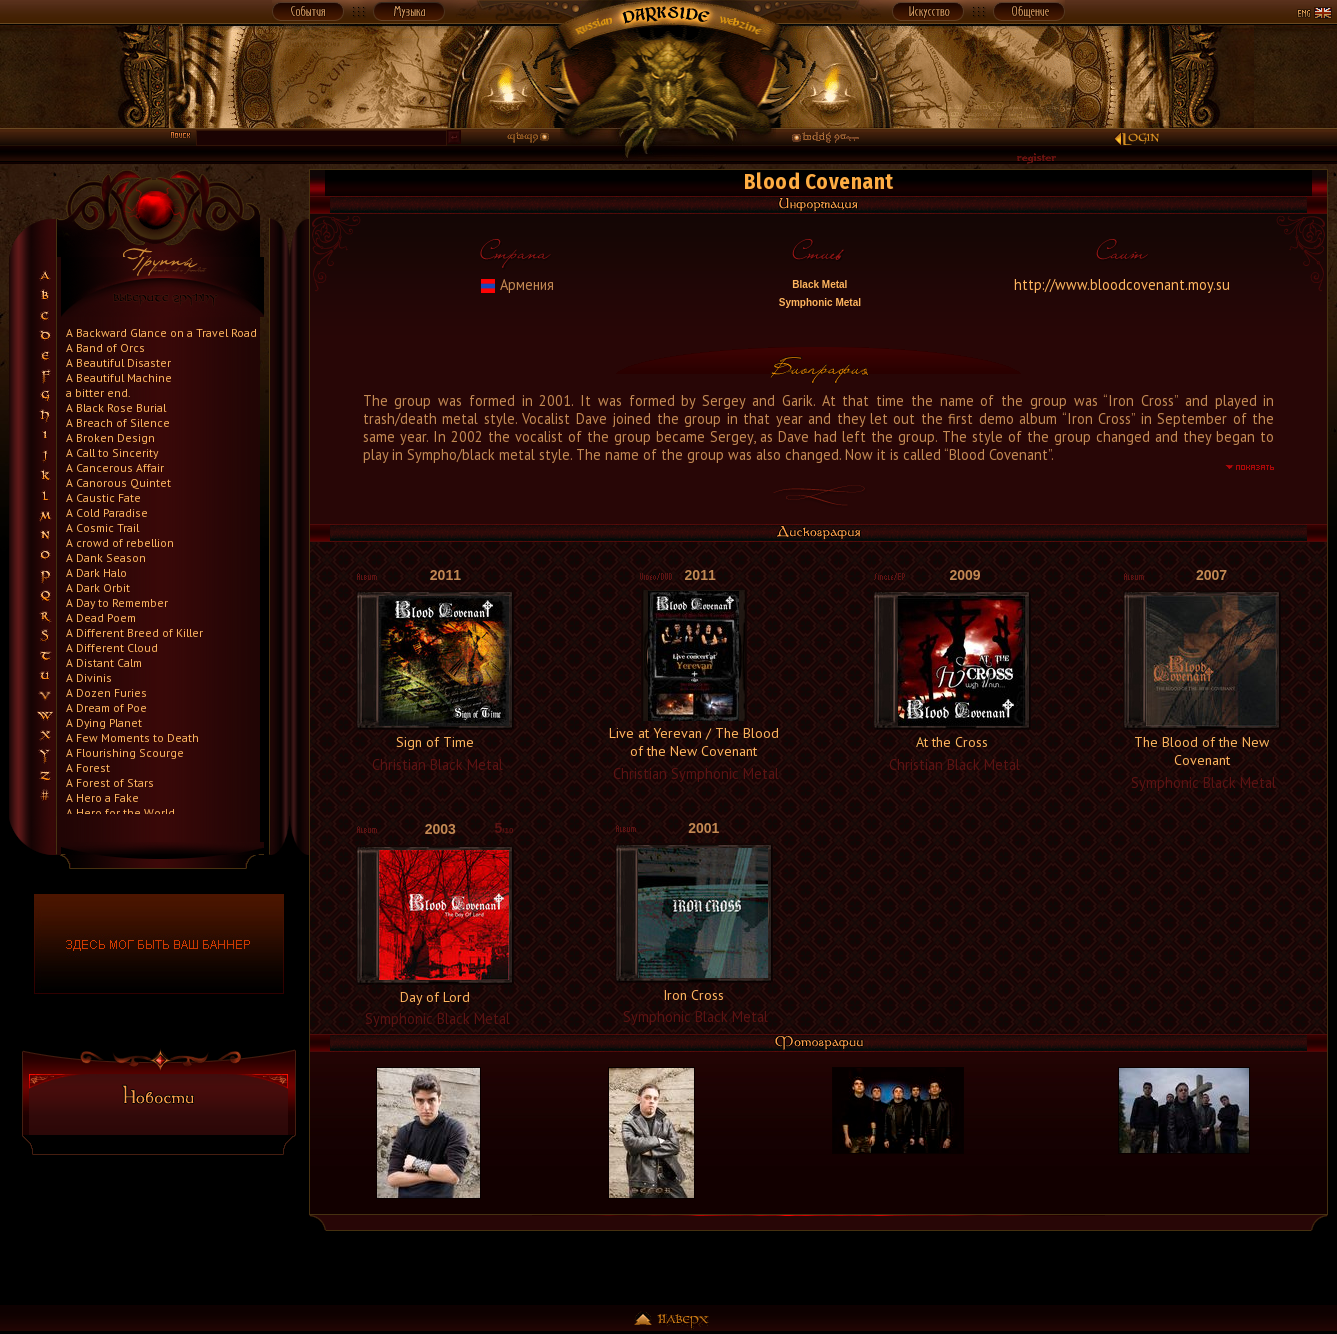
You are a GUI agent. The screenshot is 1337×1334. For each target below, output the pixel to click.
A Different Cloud (112, 647)
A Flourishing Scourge (125, 752)
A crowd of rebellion (120, 542)
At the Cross (952, 742)
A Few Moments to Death (132, 737)
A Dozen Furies (106, 692)
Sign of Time (435, 742)
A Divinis (89, 677)
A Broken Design (110, 437)
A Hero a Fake (102, 797)
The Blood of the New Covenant (1201, 751)
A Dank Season (106, 557)
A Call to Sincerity (112, 452)
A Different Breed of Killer (134, 632)
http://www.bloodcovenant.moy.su (1122, 284)
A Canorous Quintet (118, 482)
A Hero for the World (120, 812)
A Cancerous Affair (115, 467)
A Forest (88, 767)
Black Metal (819, 284)
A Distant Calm (104, 662)
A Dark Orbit (98, 587)
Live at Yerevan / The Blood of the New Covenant (694, 742)
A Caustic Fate (103, 497)
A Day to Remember (117, 602)
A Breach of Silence (118, 422)
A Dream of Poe (106, 707)
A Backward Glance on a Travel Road (161, 332)
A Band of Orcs (105, 347)
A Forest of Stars (110, 782)
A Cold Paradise (107, 512)
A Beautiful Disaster (118, 362)
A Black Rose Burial (116, 407)
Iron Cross (693, 995)
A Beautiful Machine (119, 377)
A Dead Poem (101, 617)
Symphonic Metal (818, 302)
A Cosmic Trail (102, 527)
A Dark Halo (96, 572)
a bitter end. (98, 392)
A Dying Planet (104, 722)
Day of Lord (435, 997)
